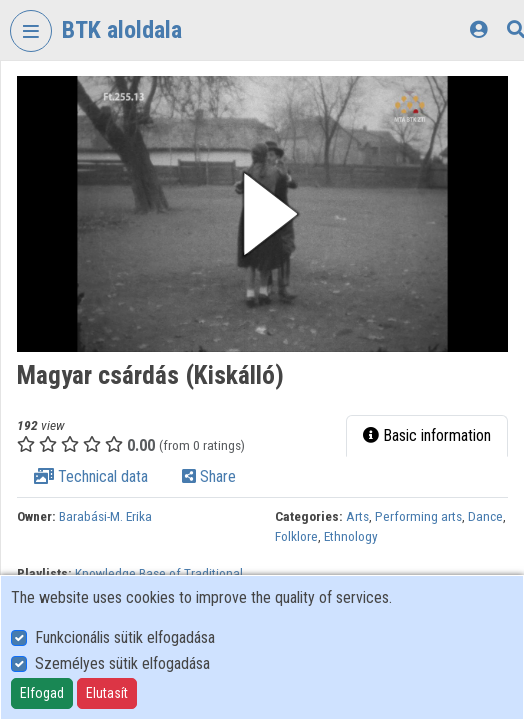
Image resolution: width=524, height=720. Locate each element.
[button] (262, 214)
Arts (357, 516)
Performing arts (418, 516)
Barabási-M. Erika (105, 516)
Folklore (296, 536)
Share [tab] (209, 476)
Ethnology (351, 536)
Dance (485, 516)
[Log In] (478, 29)
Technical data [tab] (91, 476)
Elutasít (107, 693)
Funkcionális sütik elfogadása (125, 637)
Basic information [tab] (427, 435)
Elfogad (42, 693)
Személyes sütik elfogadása (122, 663)
